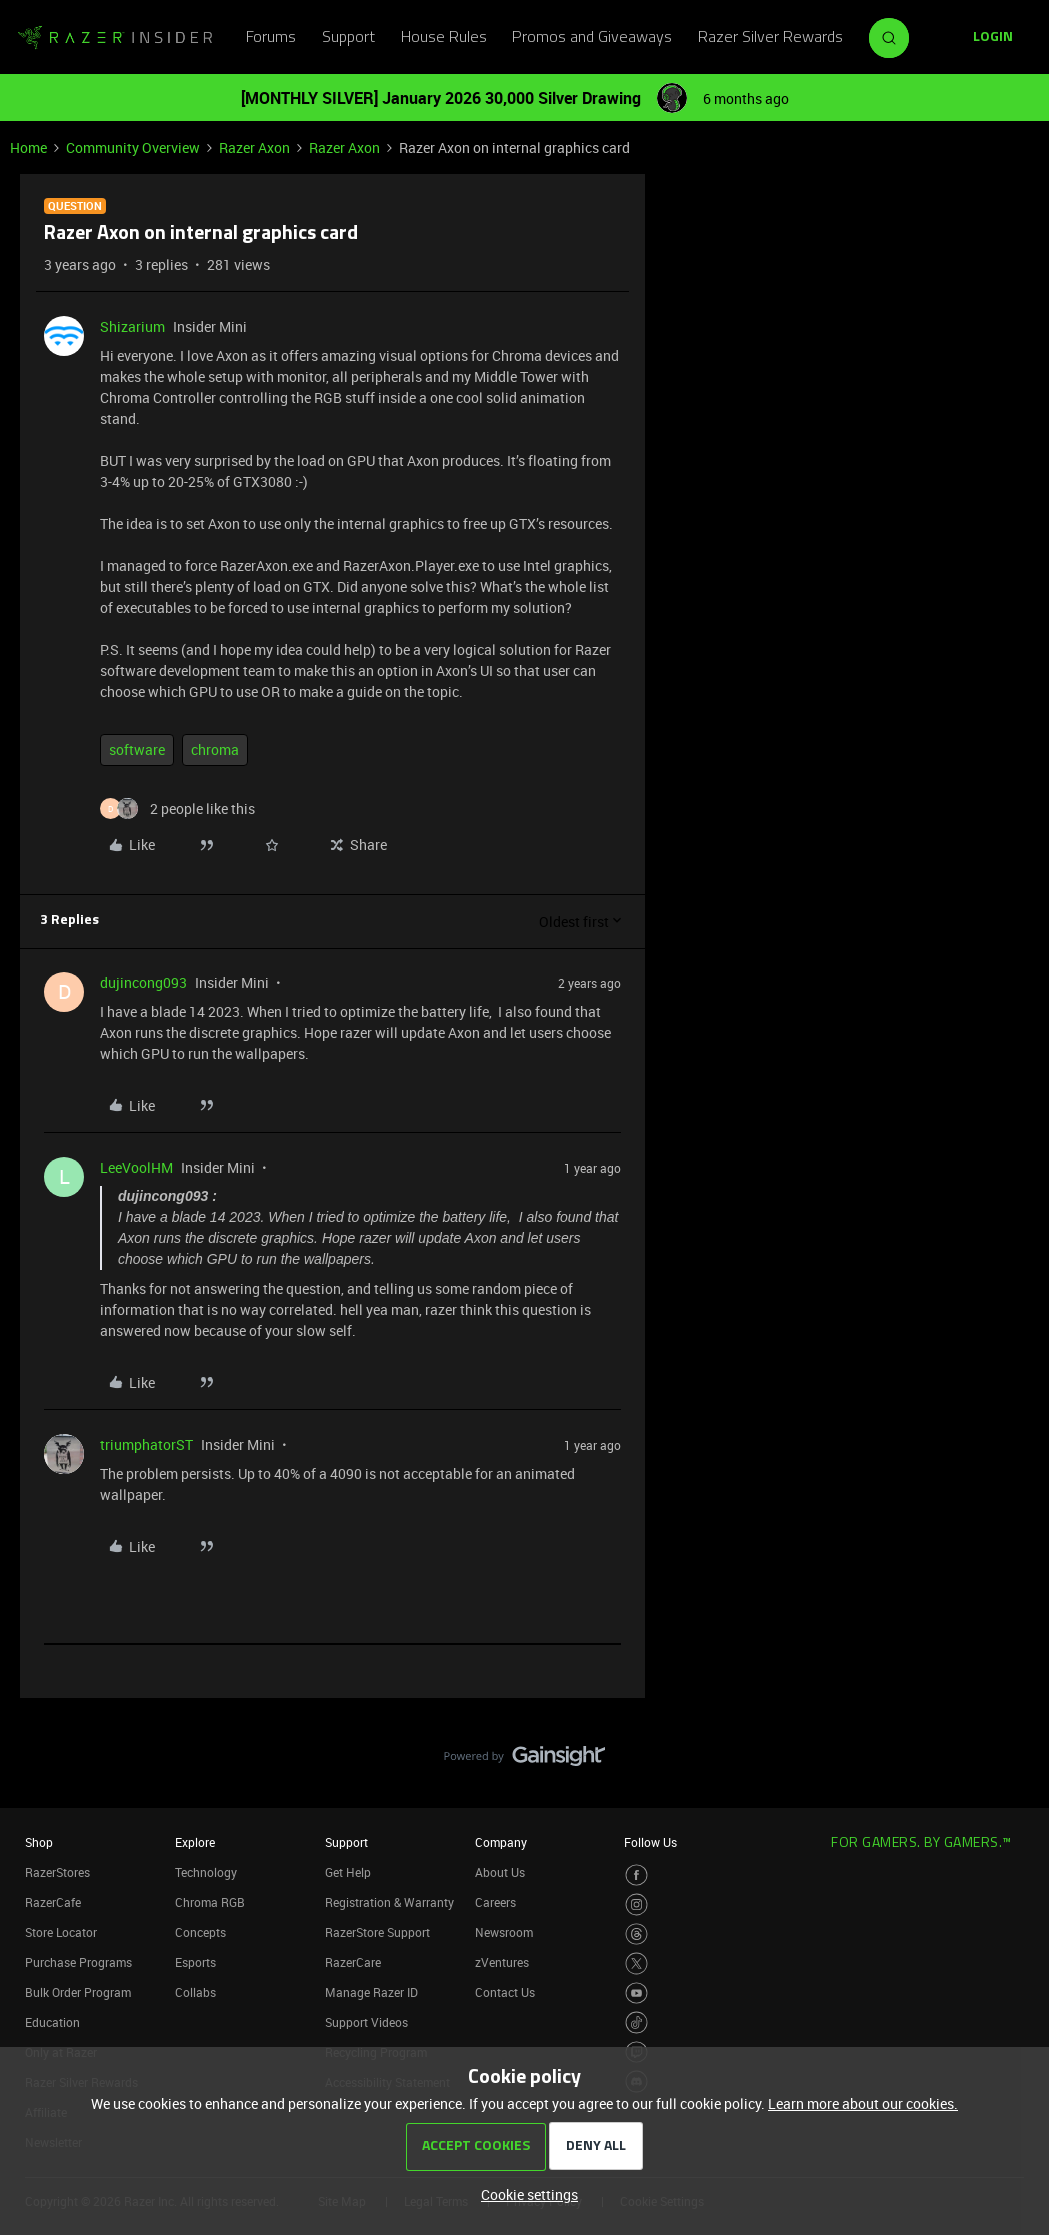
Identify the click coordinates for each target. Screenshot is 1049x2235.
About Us (500, 1872)
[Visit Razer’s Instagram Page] (636, 1904)
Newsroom (504, 1932)
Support (348, 38)
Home (28, 147)
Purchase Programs (78, 1962)
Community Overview (133, 147)
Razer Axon (254, 147)
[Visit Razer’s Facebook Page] (636, 1875)
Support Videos (366, 2022)
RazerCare (353, 1962)
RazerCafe (53, 1902)
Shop (39, 1842)
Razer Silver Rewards (770, 38)
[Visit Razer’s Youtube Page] (636, 1993)
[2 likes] (177, 808)
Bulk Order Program (78, 1992)
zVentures (502, 1962)
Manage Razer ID (371, 1992)
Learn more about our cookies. (863, 2103)
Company (501, 1842)
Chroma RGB (210, 1902)
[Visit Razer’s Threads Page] (636, 1934)
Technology (206, 1872)
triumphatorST (146, 1444)
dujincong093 (143, 982)
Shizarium (132, 326)
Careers (495, 1902)
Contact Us (505, 1992)
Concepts (200, 1932)
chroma (215, 749)
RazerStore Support (377, 1932)
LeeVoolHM (136, 1167)
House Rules (444, 38)
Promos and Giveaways (592, 38)
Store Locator (61, 1932)
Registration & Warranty (389, 1902)
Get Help (348, 1872)
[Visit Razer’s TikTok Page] (636, 2022)
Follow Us (650, 1842)
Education (52, 2022)
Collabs (195, 1992)
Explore (195, 1842)
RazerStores (57, 1872)
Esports (195, 1962)
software (137, 749)
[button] (993, 38)
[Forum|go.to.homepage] (115, 38)
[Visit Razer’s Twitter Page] (636, 1963)
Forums (271, 38)
